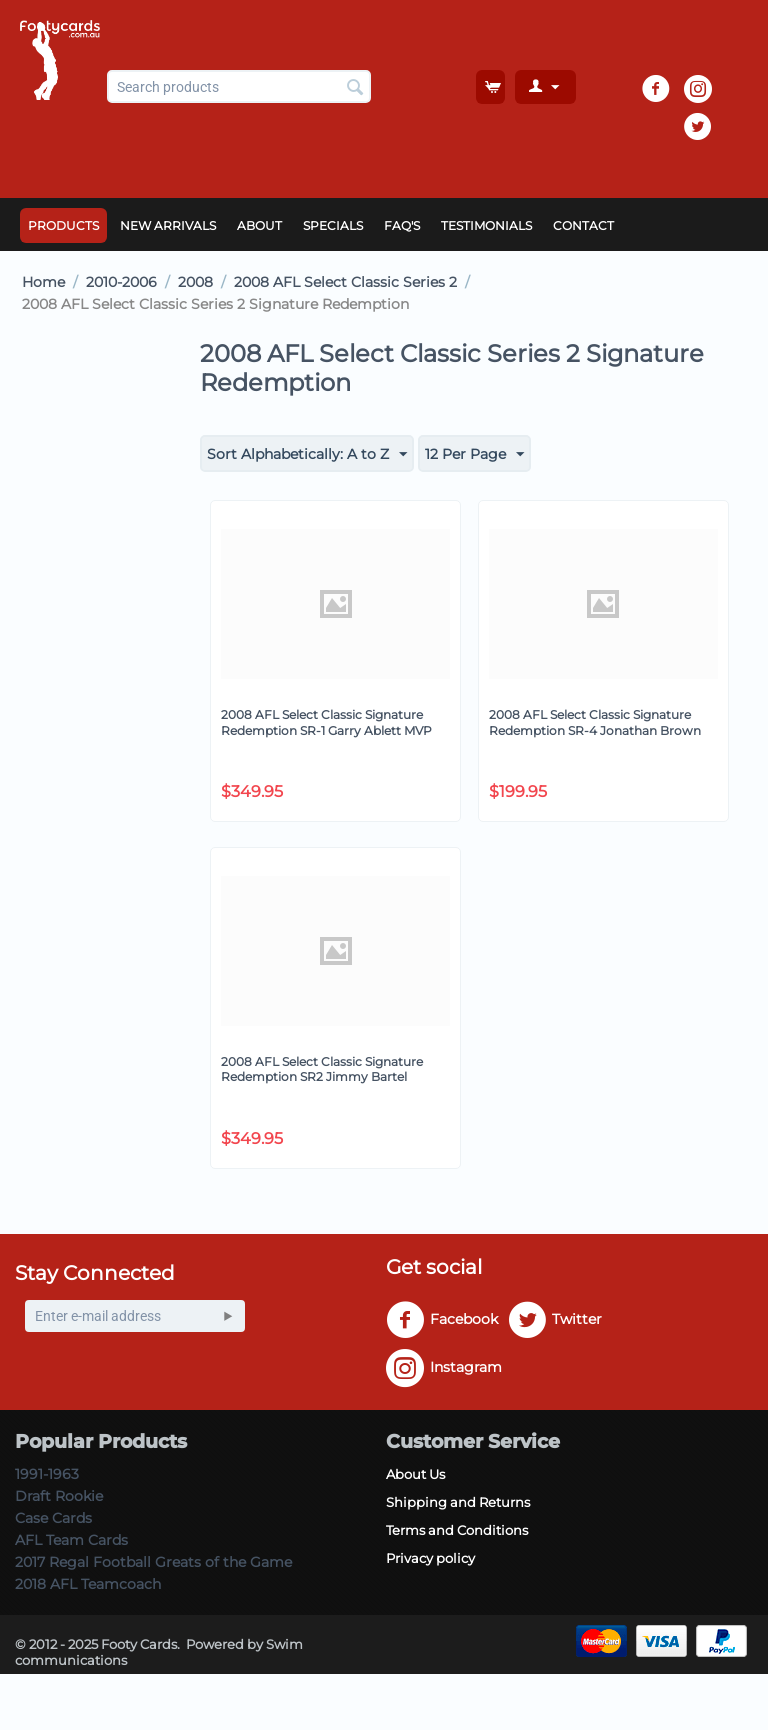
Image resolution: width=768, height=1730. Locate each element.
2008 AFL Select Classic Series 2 (345, 282)
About (259, 225)
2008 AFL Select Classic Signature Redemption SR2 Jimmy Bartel (322, 1069)
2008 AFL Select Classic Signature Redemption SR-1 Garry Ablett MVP (326, 722)
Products (63, 225)
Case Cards (53, 1518)
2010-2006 (121, 282)
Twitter (555, 1320)
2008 (195, 282)
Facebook (442, 1320)
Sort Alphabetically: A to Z (307, 455)
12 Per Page (474, 455)
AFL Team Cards (71, 1540)
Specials (333, 225)
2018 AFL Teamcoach (88, 1584)
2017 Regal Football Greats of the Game (153, 1562)
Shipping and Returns (458, 1502)
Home (43, 282)
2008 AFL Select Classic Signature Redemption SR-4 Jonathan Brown (595, 722)
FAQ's (402, 225)
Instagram (444, 1368)
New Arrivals (168, 225)
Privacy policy (430, 1558)
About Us (415, 1474)
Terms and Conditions (457, 1530)
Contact (583, 225)
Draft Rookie (59, 1496)
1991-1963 (47, 1474)
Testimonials (486, 225)
